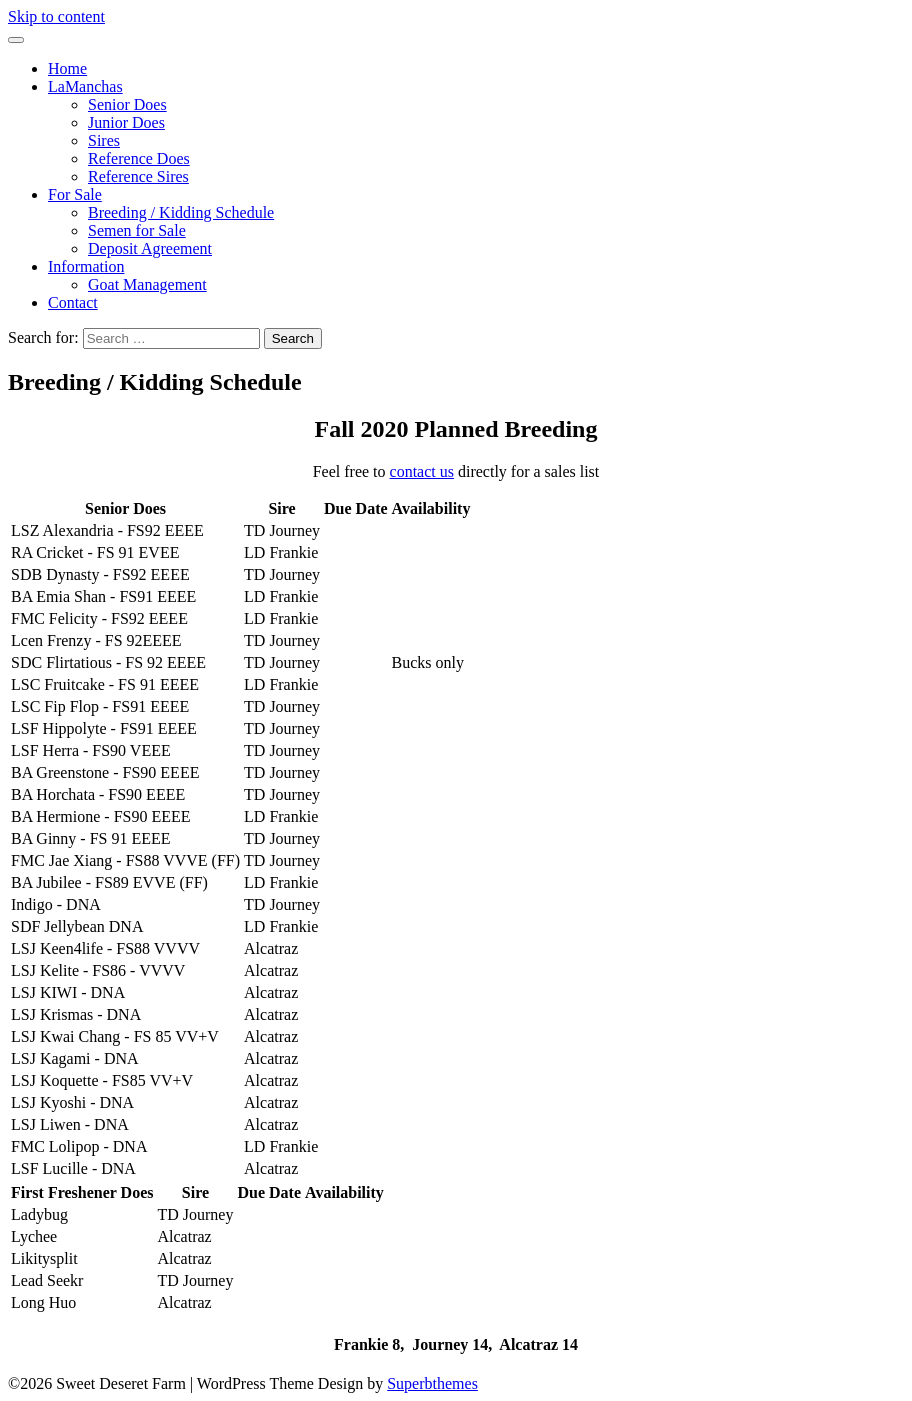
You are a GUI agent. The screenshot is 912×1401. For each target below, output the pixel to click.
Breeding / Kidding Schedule (181, 212)
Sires (104, 140)
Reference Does (139, 158)
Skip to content (56, 16)
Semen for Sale (137, 230)
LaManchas (85, 86)
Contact (73, 302)
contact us (422, 471)
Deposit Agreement (150, 248)
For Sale (75, 194)
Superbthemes (432, 1383)
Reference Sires (138, 176)
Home (67, 68)
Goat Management (147, 284)
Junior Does (126, 122)
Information (86, 266)
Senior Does (127, 104)
